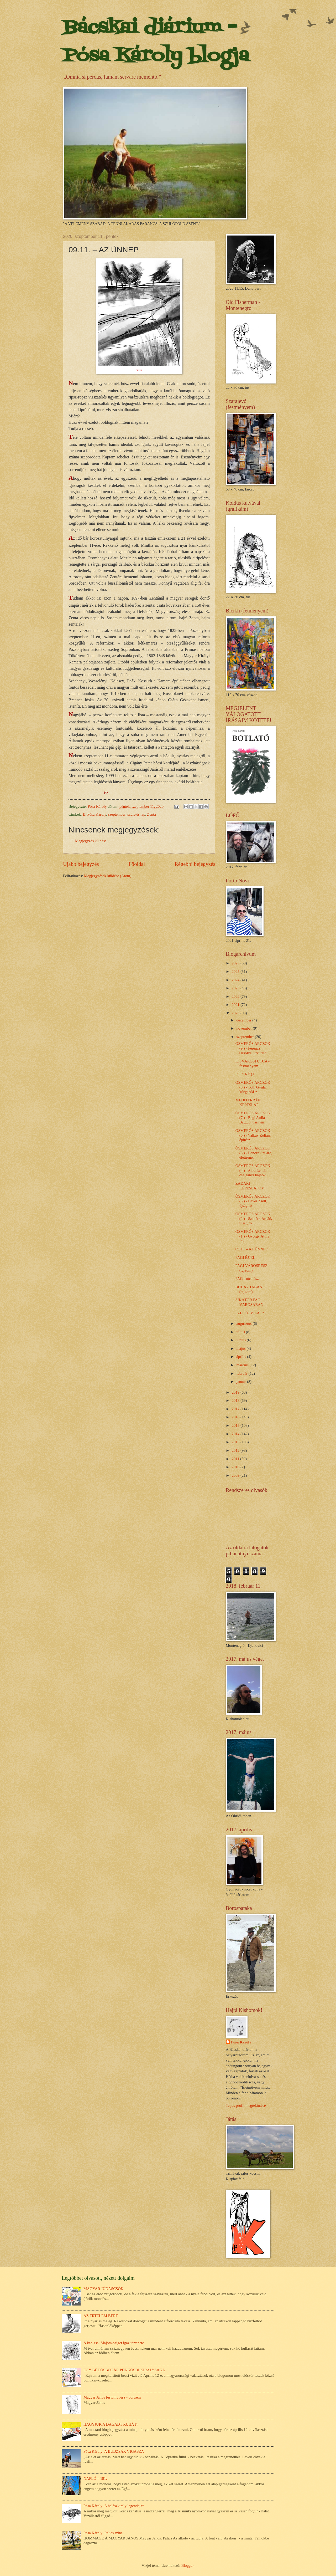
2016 (236, 1417)
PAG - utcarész (247, 1278)
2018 (236, 1400)
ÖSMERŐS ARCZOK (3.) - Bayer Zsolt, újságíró (252, 1201)
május (241, 1348)
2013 (236, 1442)
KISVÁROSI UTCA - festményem (252, 1063)
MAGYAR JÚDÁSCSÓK (103, 2289)
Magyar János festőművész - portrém (112, 2397)
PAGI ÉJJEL (245, 1257)
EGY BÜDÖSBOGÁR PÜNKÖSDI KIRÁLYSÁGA (124, 2370)
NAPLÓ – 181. (95, 2478)
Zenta (151, 814)
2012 (236, 1450)
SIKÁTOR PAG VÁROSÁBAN (249, 1302)
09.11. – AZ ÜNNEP (251, 1249)
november (244, 1028)
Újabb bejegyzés (81, 864)
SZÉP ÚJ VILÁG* (249, 1313)
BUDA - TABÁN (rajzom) (248, 1289)
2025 (236, 971)
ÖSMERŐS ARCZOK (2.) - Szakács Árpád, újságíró (253, 1218)
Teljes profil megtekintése (246, 2105)
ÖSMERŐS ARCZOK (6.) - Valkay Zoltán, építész (253, 1135)
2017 (236, 1409)
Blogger (187, 2565)
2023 (236, 988)
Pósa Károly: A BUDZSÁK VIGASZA (113, 2451)
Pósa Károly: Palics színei (103, 2533)
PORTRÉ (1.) (245, 1074)
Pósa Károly (96, 814)
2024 (236, 980)
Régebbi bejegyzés (195, 864)
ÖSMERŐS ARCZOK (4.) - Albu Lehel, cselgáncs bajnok (252, 1170)
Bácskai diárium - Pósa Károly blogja (156, 42)
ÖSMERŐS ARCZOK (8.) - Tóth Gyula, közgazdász (252, 1087)
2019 (236, 1392)
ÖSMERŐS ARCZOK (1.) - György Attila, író (252, 1236)
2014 (236, 1434)
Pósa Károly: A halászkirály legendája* (113, 2506)
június (241, 1340)
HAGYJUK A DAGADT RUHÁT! (110, 2424)
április (241, 1357)
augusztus (244, 1323)
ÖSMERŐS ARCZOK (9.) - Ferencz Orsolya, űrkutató (252, 1048)
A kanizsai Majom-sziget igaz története (113, 2343)
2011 (236, 1459)
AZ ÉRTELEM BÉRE (100, 2316)
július (241, 1332)
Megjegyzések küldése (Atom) (108, 876)
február (242, 1373)
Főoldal (136, 864)
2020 (236, 1013)
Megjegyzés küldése (91, 841)
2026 (236, 963)
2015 (236, 1425)
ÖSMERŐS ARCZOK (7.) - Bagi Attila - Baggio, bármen (252, 1117)
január (241, 1381)
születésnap (136, 814)
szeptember (116, 814)
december (244, 1020)
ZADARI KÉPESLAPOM (250, 1185)
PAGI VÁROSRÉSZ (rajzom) (251, 1268)
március (242, 1365)
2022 (236, 996)
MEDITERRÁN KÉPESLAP (248, 1102)
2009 (236, 1475)
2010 (236, 1467)
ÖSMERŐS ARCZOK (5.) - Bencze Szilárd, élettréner (253, 1152)
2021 (236, 1005)
